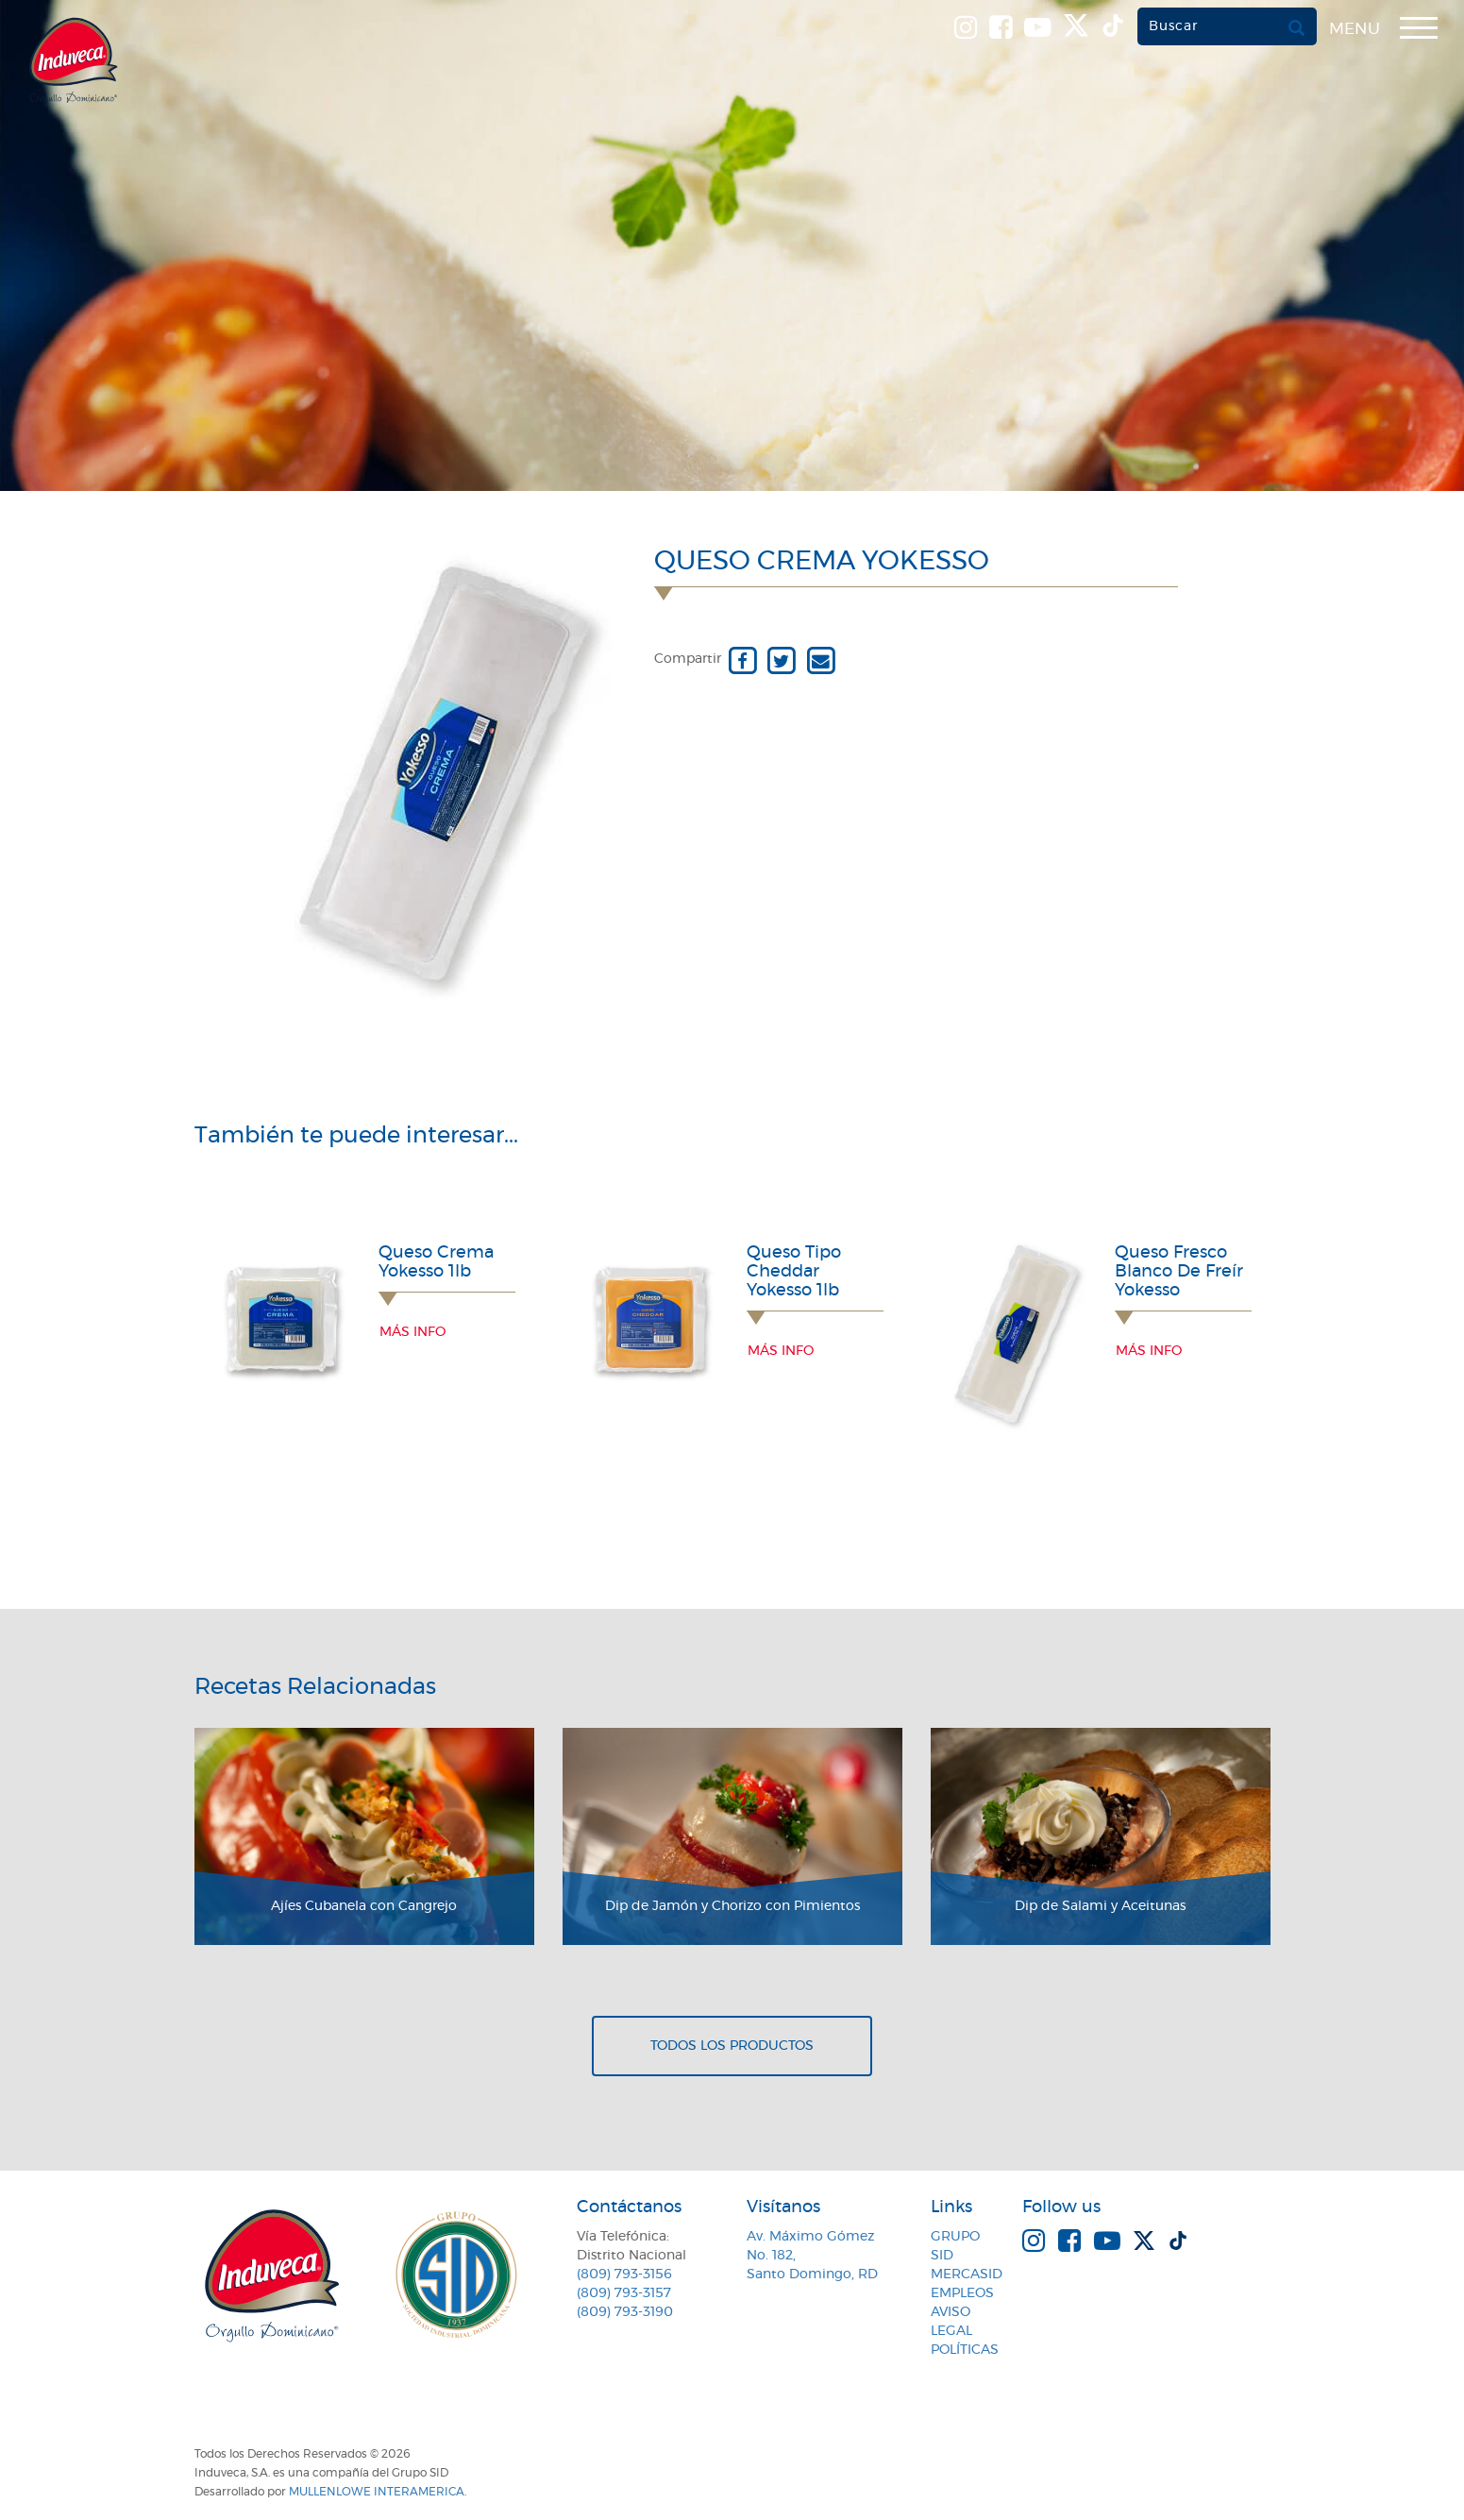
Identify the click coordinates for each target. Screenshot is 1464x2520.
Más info (412, 1332)
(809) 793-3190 (625, 2312)
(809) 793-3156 (624, 2274)
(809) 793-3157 (624, 2293)
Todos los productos (732, 2046)
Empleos (962, 2293)
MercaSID (966, 2274)
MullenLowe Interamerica (376, 2491)
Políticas (965, 2350)
